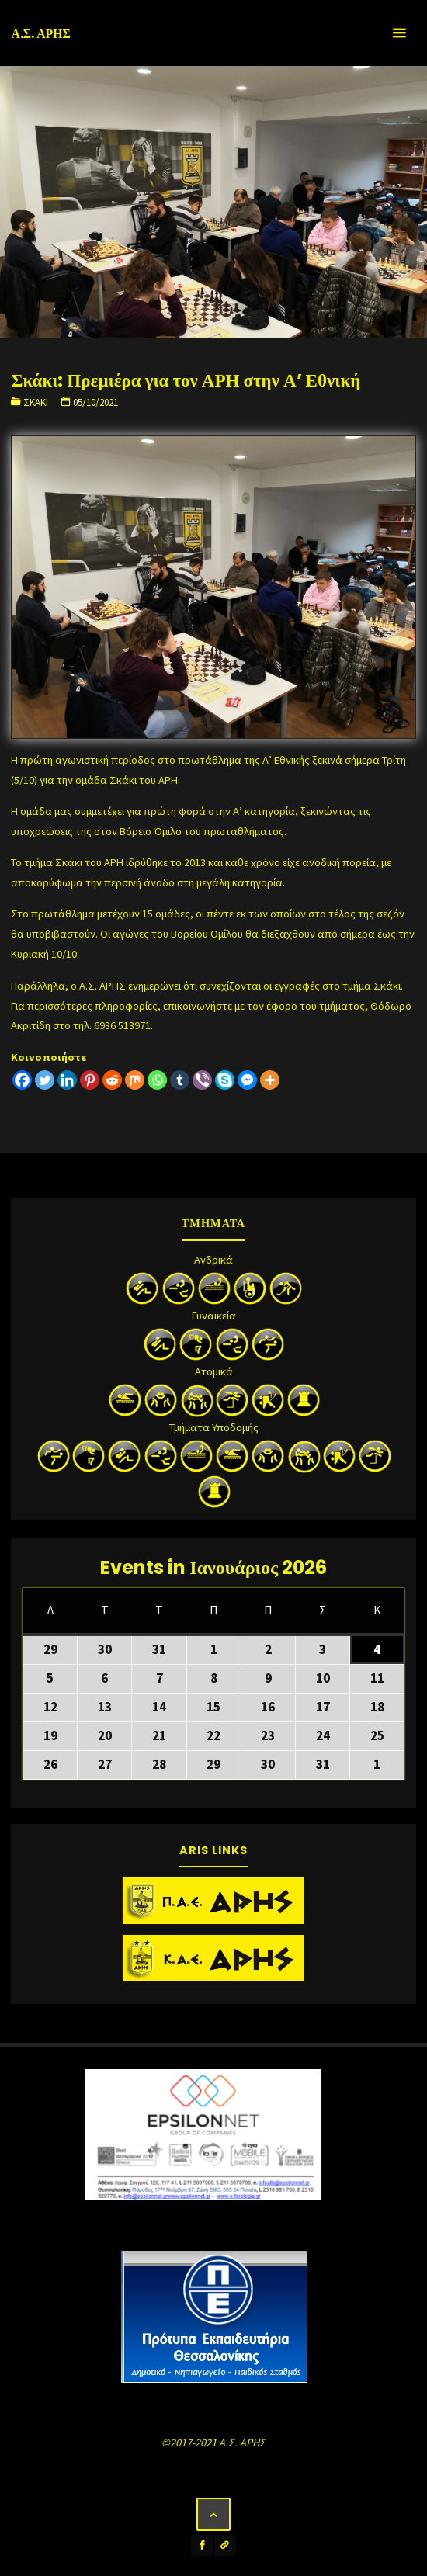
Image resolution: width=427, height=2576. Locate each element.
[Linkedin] (67, 1080)
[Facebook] (22, 1080)
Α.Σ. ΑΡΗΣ (41, 34)
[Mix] (134, 1080)
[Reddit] (112, 1080)
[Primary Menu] (399, 33)
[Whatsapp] (157, 1080)
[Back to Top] (213, 2514)
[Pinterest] (89, 1080)
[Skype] (224, 1080)
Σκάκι (35, 402)
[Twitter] (44, 1080)
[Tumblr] (179, 1080)
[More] (269, 1080)
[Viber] (202, 1080)
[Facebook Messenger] (247, 1080)
